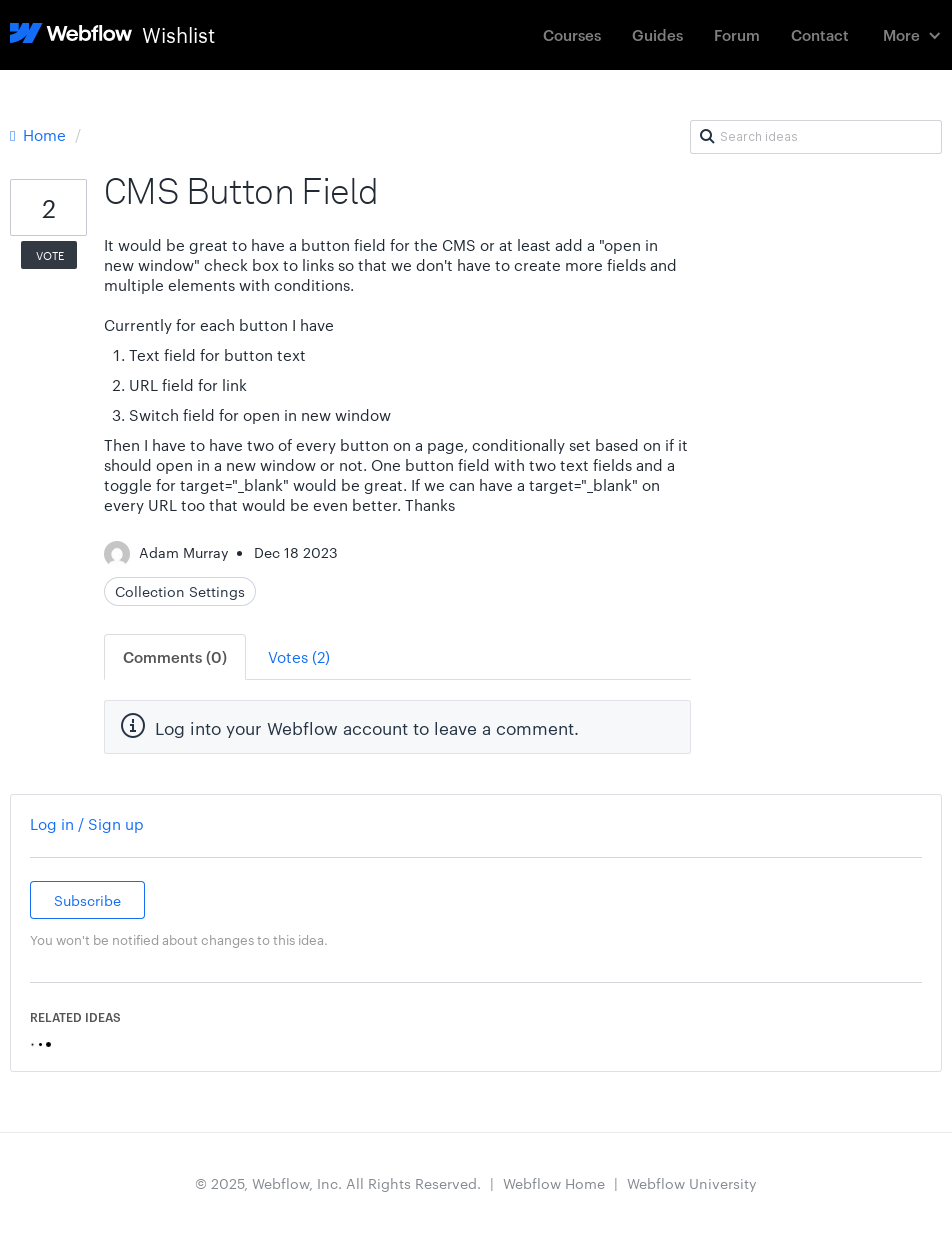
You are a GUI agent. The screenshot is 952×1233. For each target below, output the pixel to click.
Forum (737, 34)
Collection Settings (180, 591)
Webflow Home (554, 1183)
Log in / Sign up (87, 823)
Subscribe (87, 900)
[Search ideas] (816, 137)
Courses (572, 34)
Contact (820, 34)
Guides (657, 34)
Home (40, 134)
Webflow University (692, 1183)
